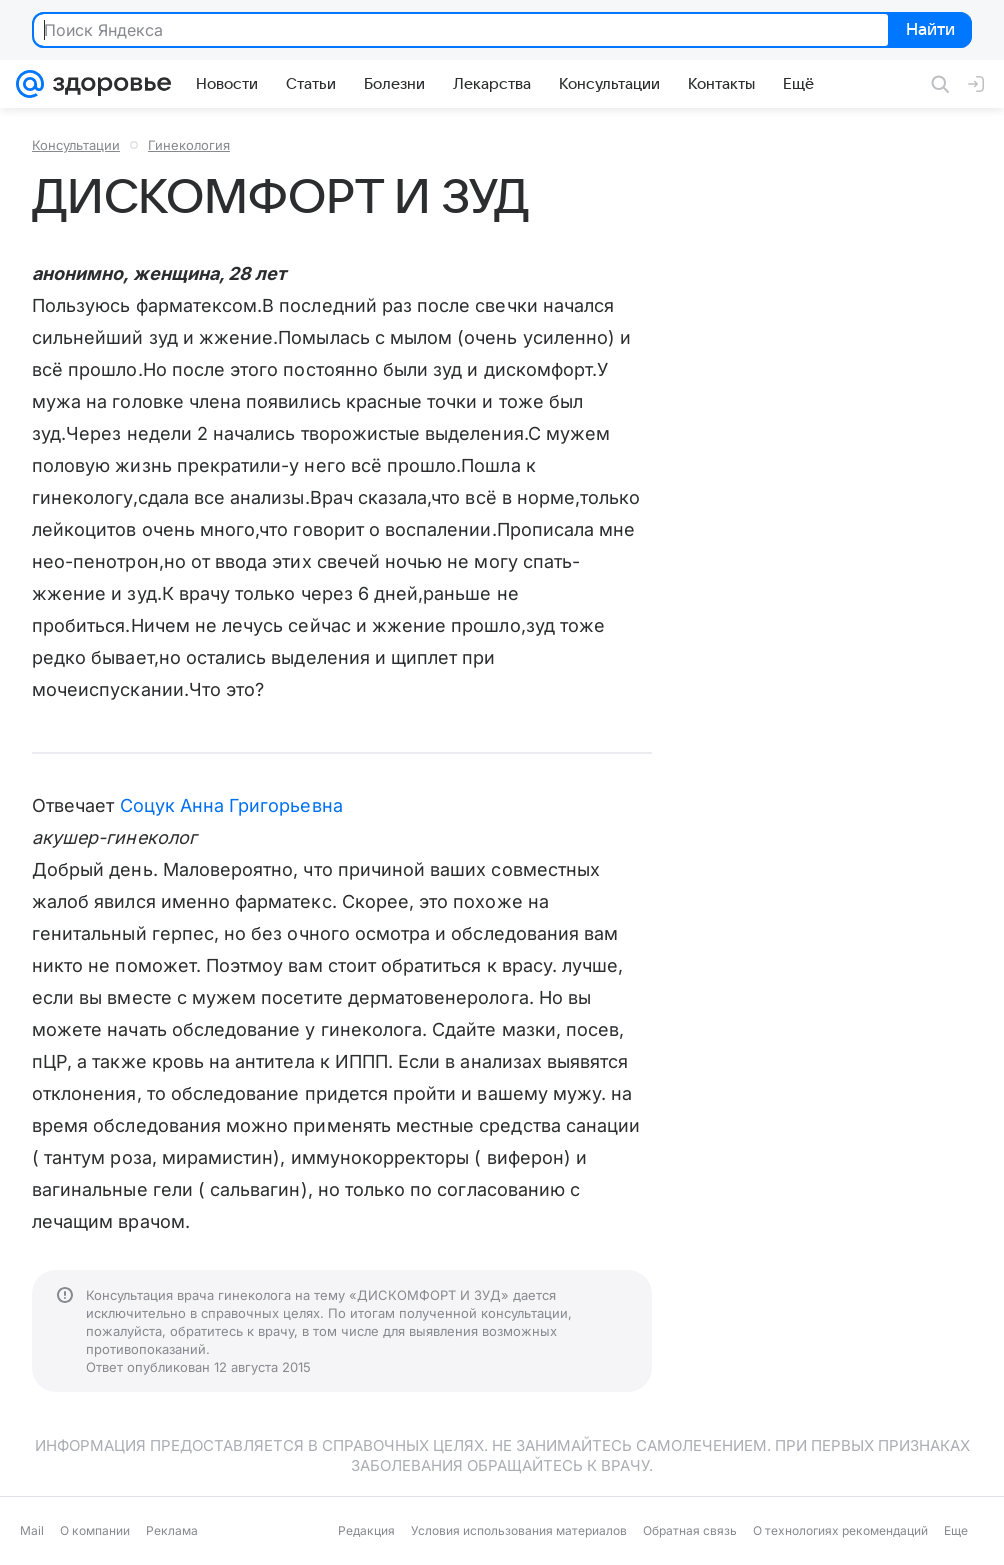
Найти (928, 31)
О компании (95, 1530)
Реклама (172, 1530)
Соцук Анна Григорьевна (231, 805)
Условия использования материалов (519, 1530)
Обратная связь (690, 1530)
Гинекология (189, 145)
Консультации (76, 145)
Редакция (366, 1530)
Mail (32, 1530)
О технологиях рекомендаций (840, 1530)
